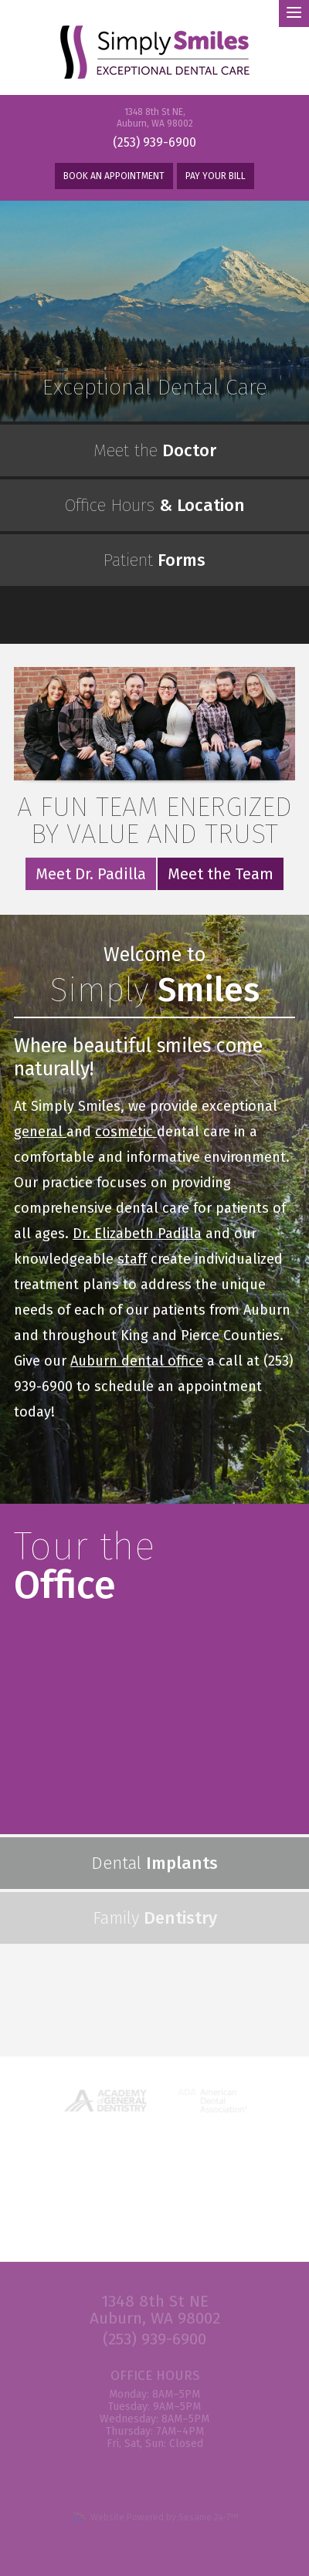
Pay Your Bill (215, 176)
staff (132, 1259)
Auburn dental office (136, 1360)
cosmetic (126, 1131)
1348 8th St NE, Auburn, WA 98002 (155, 118)
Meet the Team (220, 874)
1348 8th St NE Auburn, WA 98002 (155, 2310)
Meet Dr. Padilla (91, 874)
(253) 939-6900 (154, 142)
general (40, 1131)
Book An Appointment (114, 176)
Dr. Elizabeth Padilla (137, 1233)
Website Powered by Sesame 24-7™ (155, 2517)
